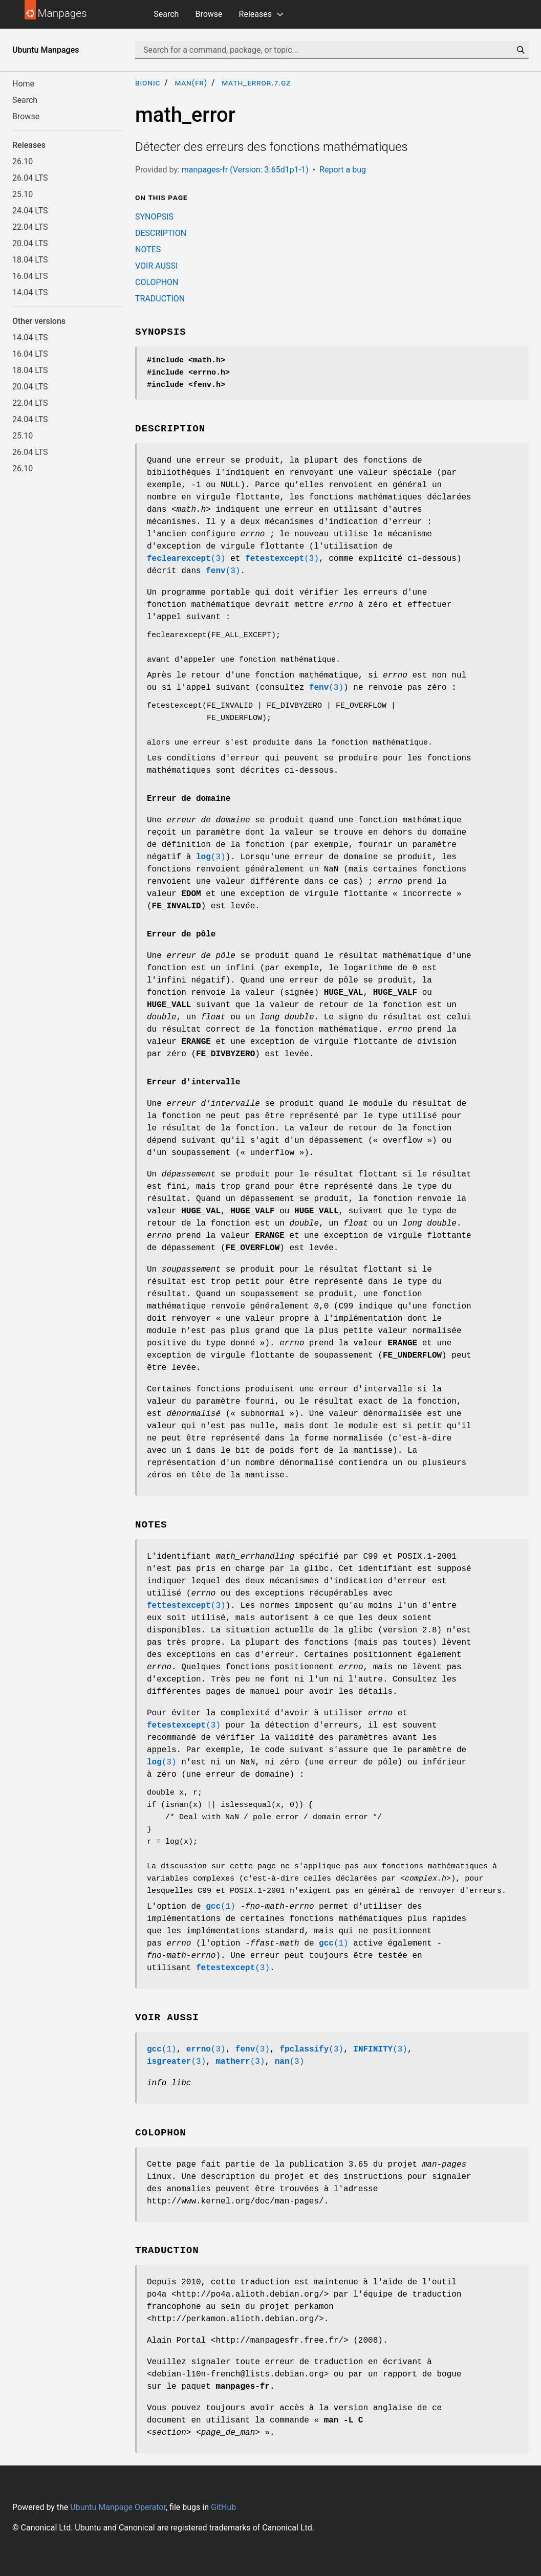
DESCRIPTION (160, 233)
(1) (220, 1906)
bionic (147, 83)
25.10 (22, 194)
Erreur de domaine (188, 798)
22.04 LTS (30, 227)
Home (23, 84)
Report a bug (342, 169)
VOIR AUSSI (156, 266)
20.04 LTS (30, 243)
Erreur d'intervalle (193, 1082)
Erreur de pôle (181, 934)
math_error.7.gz (256, 83)
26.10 (22, 161)
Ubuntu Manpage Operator (118, 2507)
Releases (255, 14)
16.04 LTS (30, 276)
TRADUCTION (160, 298)
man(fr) (191, 83)
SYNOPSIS (154, 217)
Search (166, 14)
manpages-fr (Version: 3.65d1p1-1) (245, 169)
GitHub (223, 2507)
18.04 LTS (30, 260)
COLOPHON (156, 282)
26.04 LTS (30, 178)
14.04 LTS (30, 292)
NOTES (148, 249)
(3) (186, 558)
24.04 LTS (30, 210)
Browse (208, 14)
